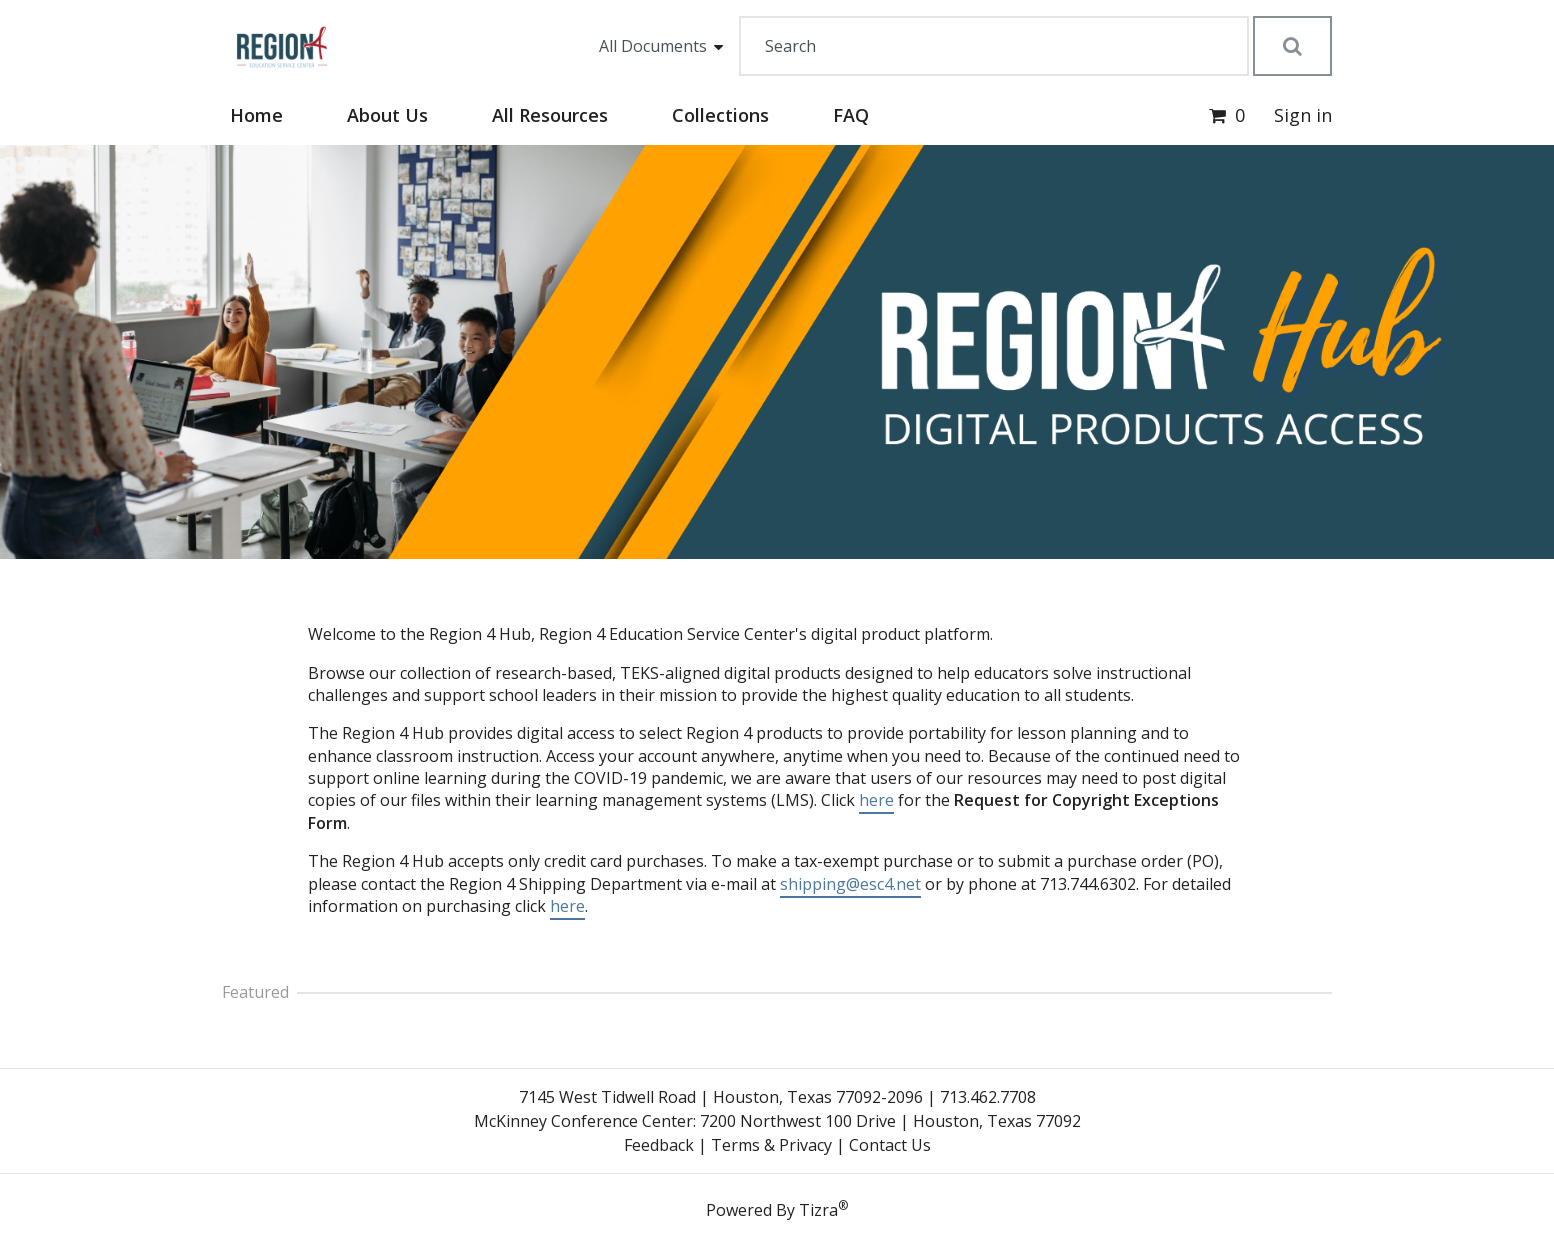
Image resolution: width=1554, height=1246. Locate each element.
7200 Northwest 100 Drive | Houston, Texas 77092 (890, 1121)
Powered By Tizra (777, 1209)
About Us (387, 115)
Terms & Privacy (771, 1145)
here (876, 800)
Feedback (659, 1145)
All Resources (550, 115)
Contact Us (890, 1145)
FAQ (851, 115)
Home (256, 115)
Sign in (1303, 115)
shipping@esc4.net (850, 884)
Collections (720, 115)
